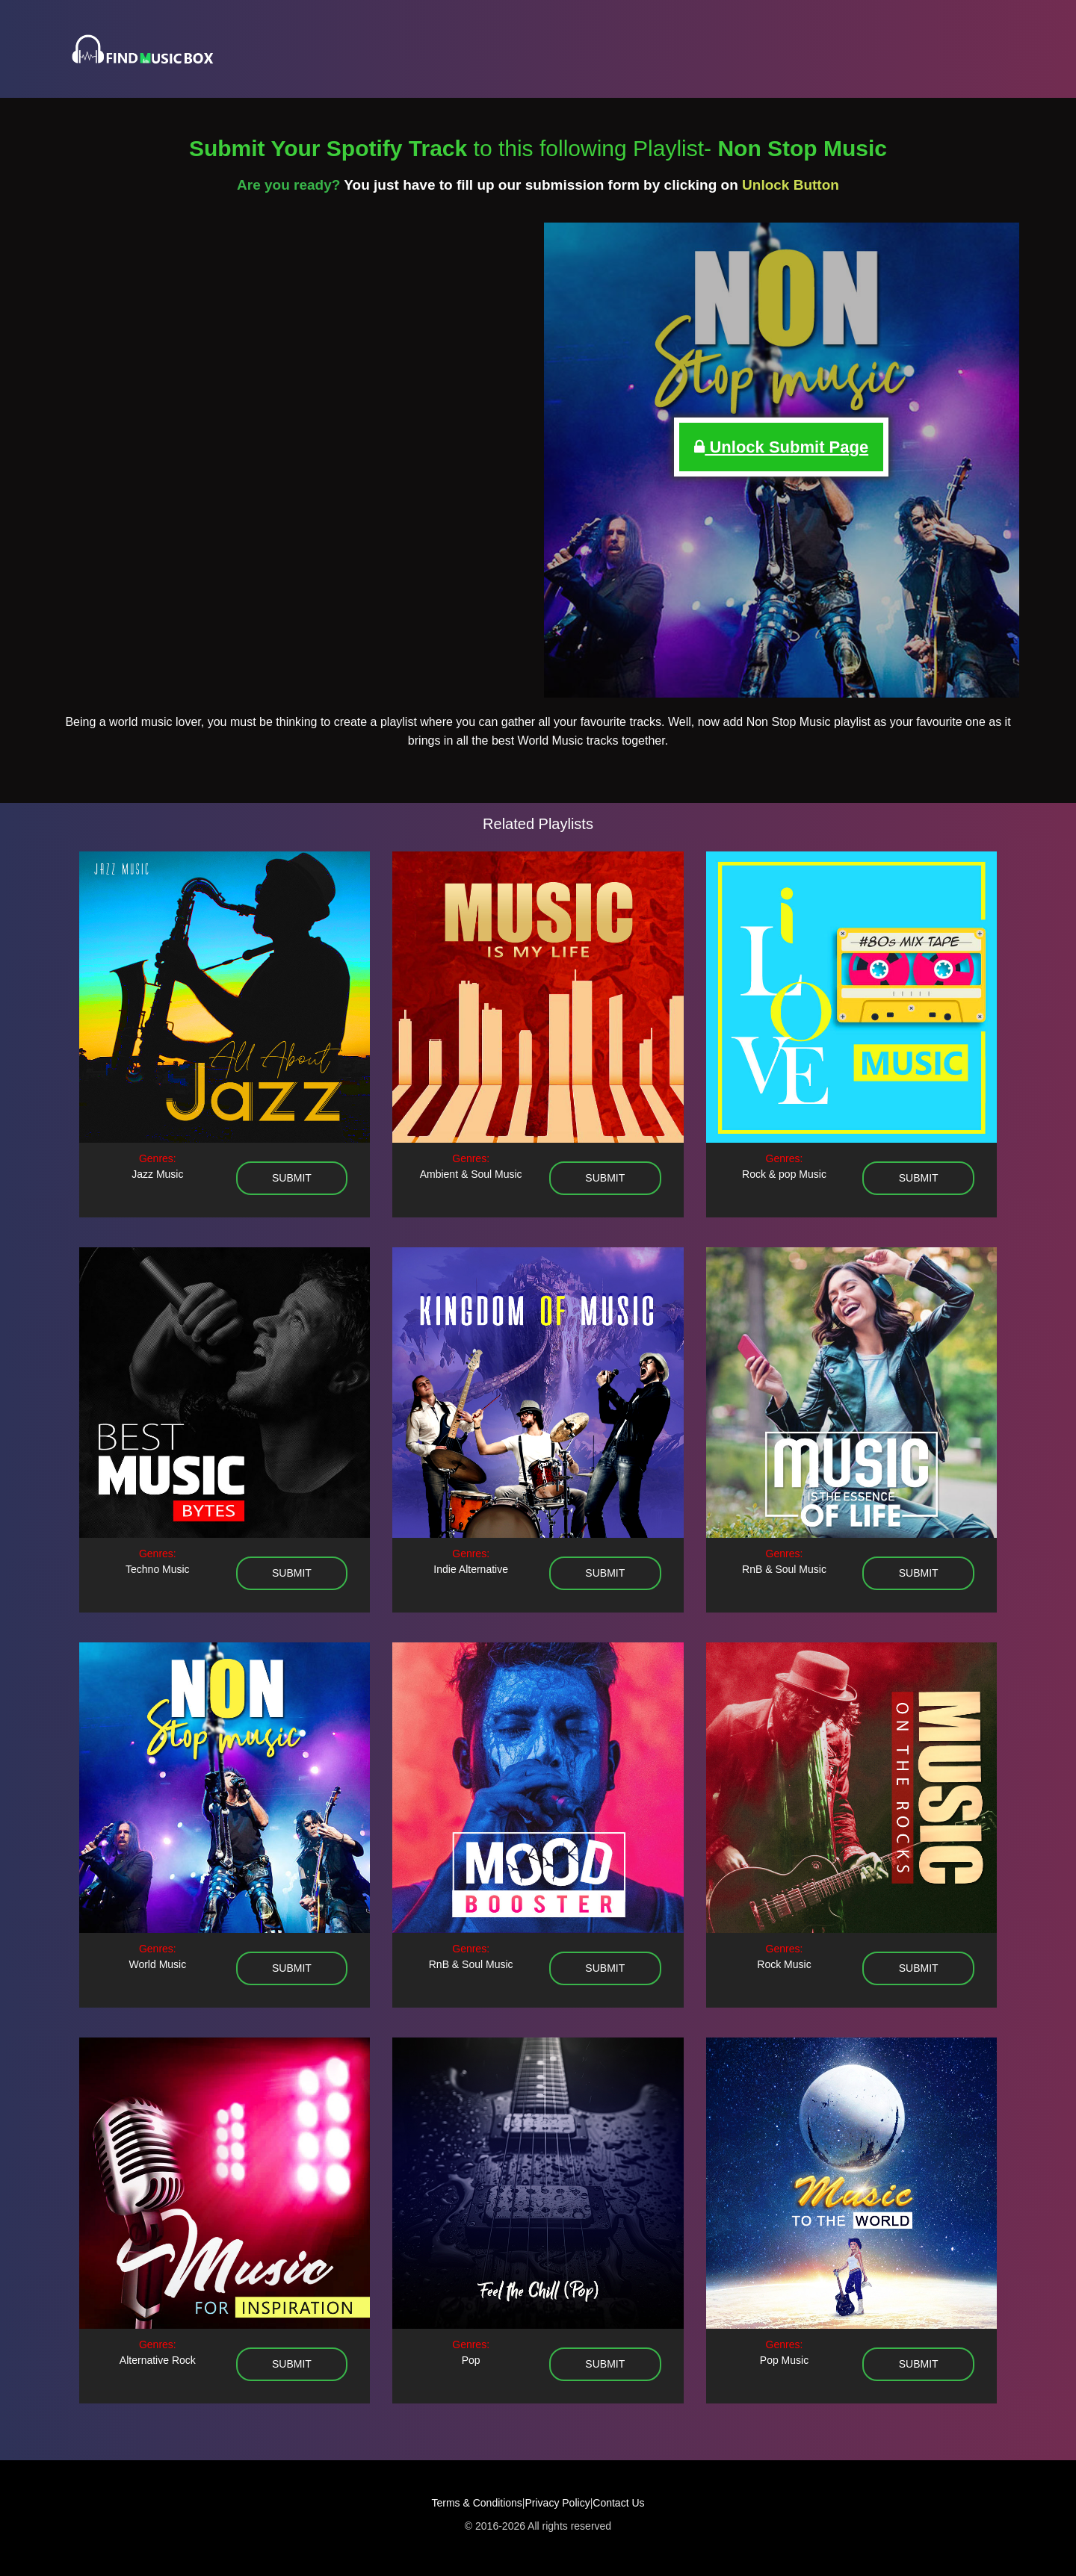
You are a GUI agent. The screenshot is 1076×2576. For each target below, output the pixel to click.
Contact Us (618, 2503)
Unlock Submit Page (781, 447)
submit (292, 1178)
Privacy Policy (557, 2503)
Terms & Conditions (476, 2503)
